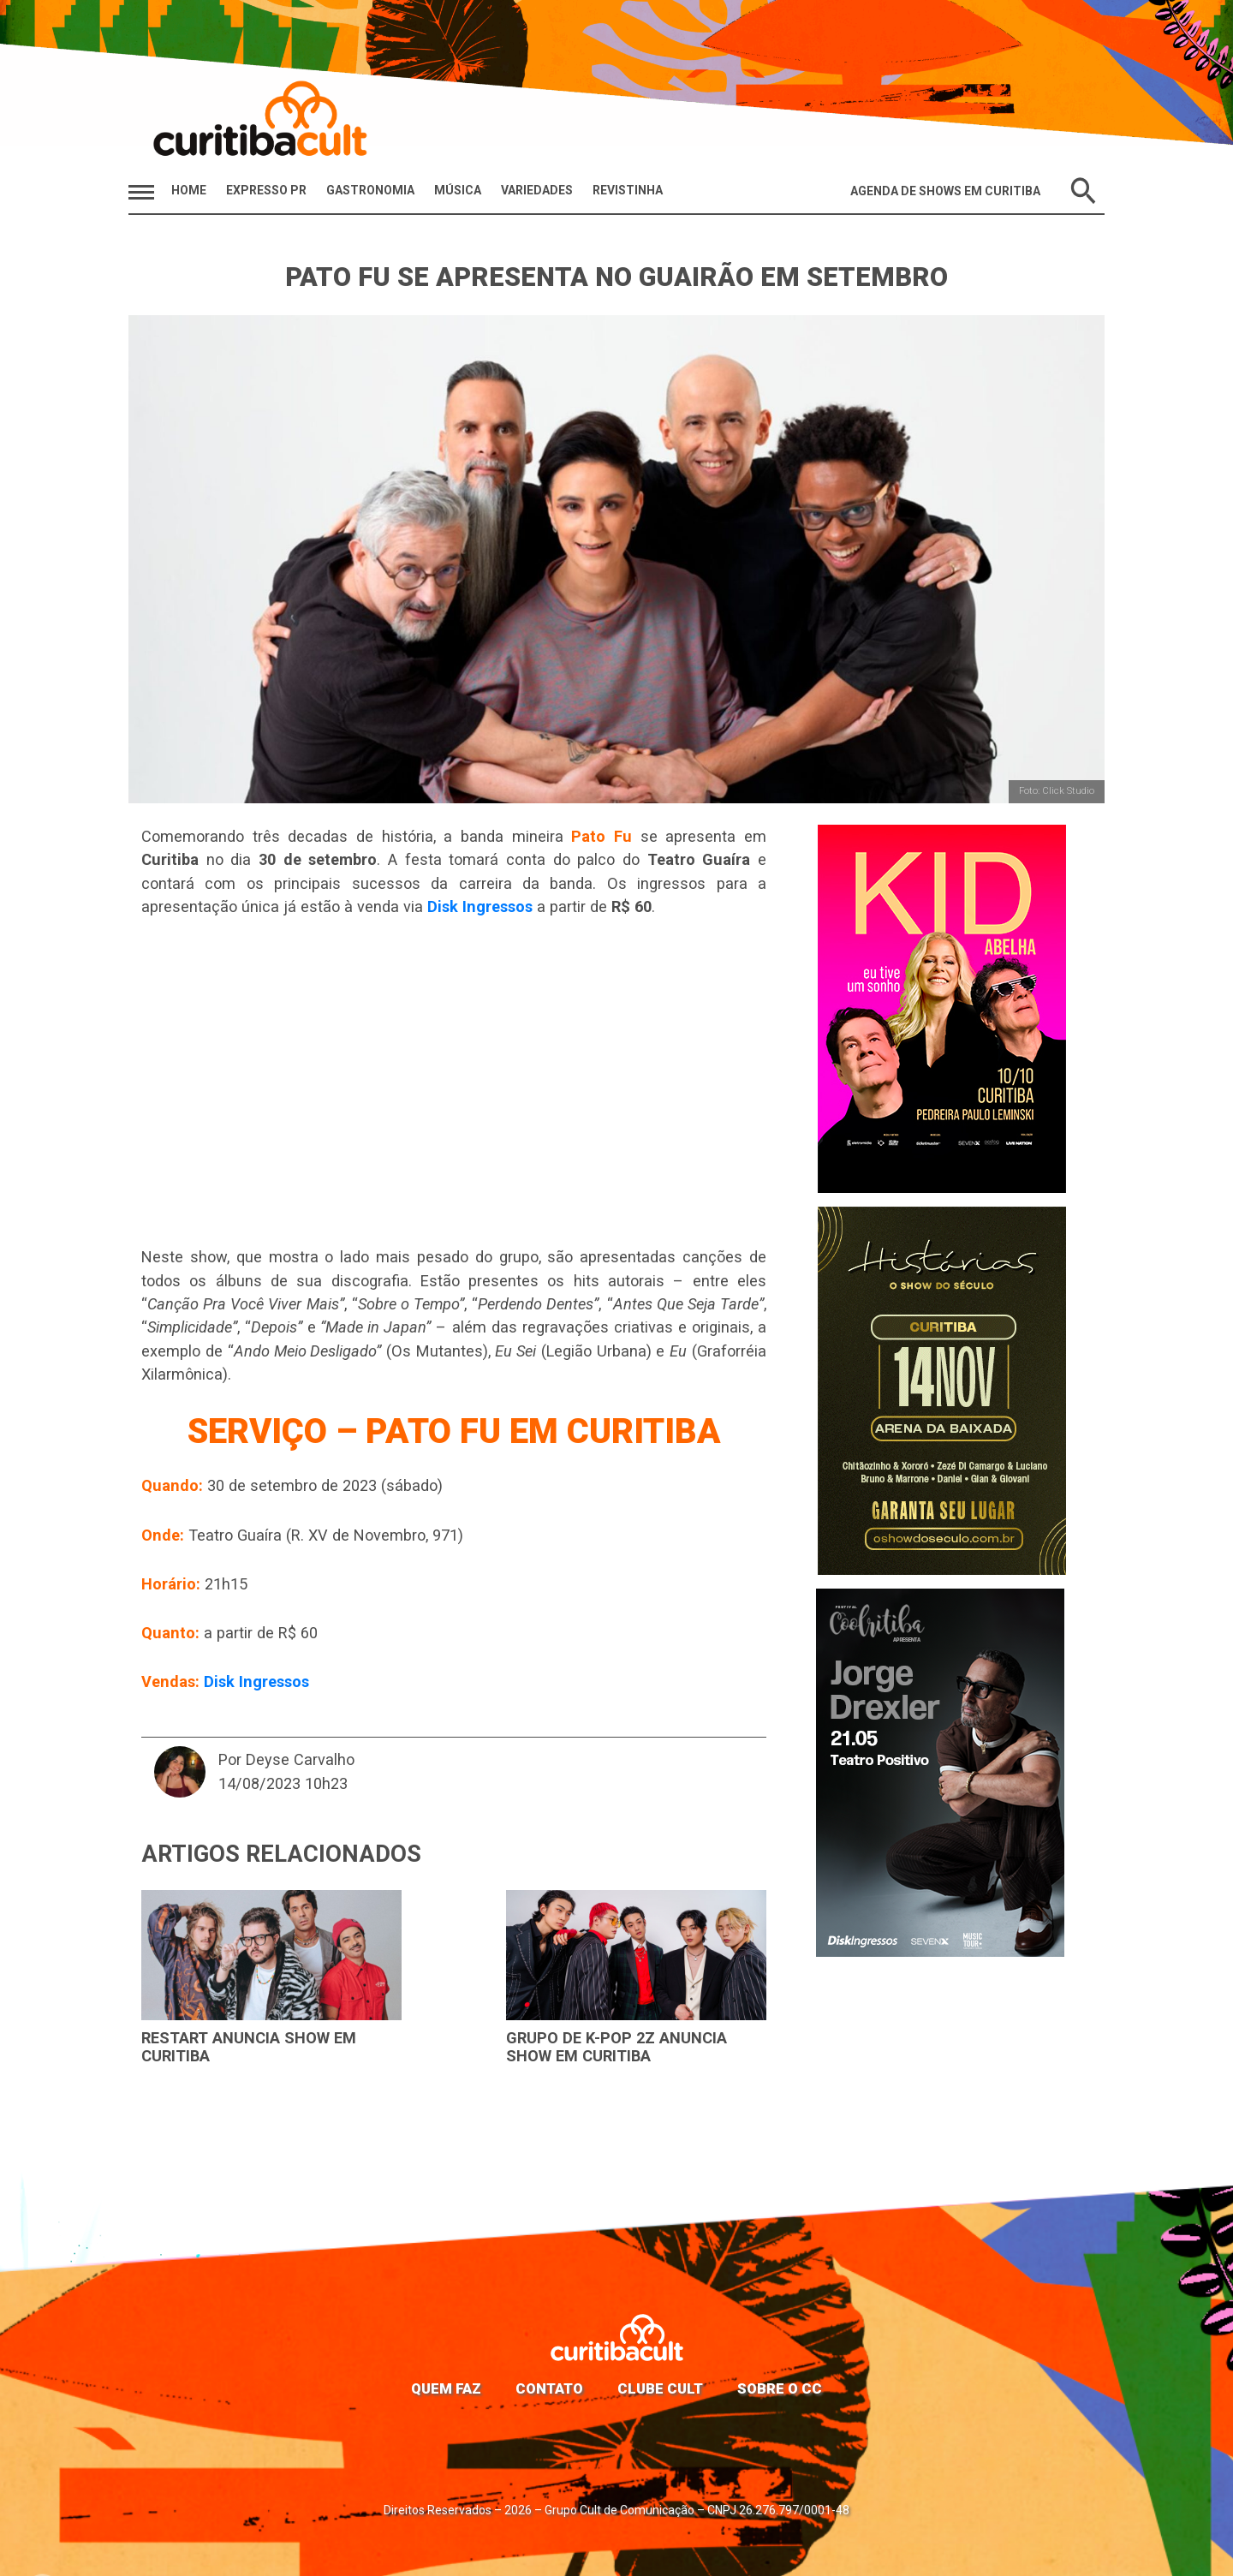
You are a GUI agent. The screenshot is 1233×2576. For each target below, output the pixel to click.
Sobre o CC (779, 2388)
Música (457, 190)
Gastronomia (370, 190)
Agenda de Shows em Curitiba (945, 191)
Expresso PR (266, 190)
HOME (188, 190)
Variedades (537, 190)
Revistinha (628, 190)
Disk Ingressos (480, 906)
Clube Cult (660, 2388)
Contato (549, 2388)
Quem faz (446, 2388)
